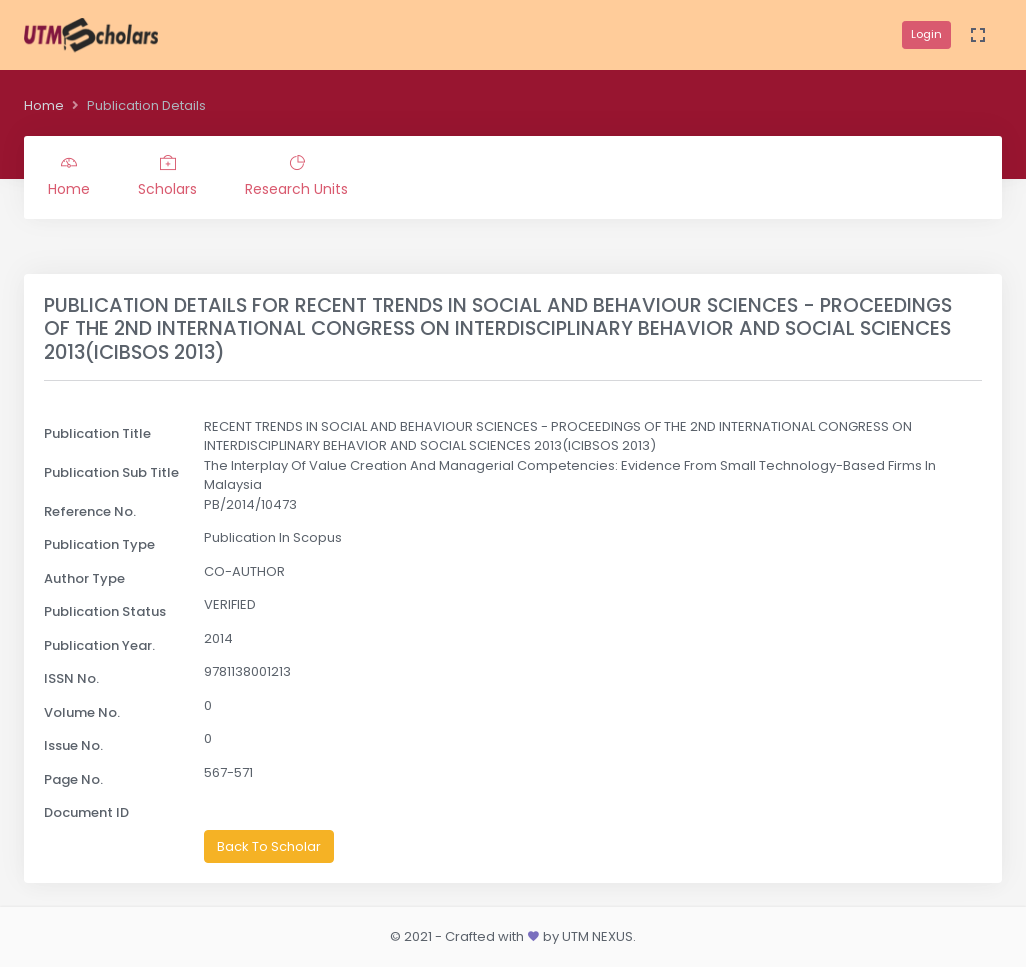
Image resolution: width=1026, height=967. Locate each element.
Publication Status (105, 611)
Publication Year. (99, 645)
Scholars (167, 177)
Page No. (73, 779)
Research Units (296, 177)
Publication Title (97, 433)
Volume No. (82, 712)
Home (44, 105)
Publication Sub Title (111, 472)
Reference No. (90, 511)
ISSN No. (71, 678)
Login (926, 34)
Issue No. (73, 745)
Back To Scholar (269, 846)
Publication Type (99, 544)
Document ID (86, 812)
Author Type (84, 578)
